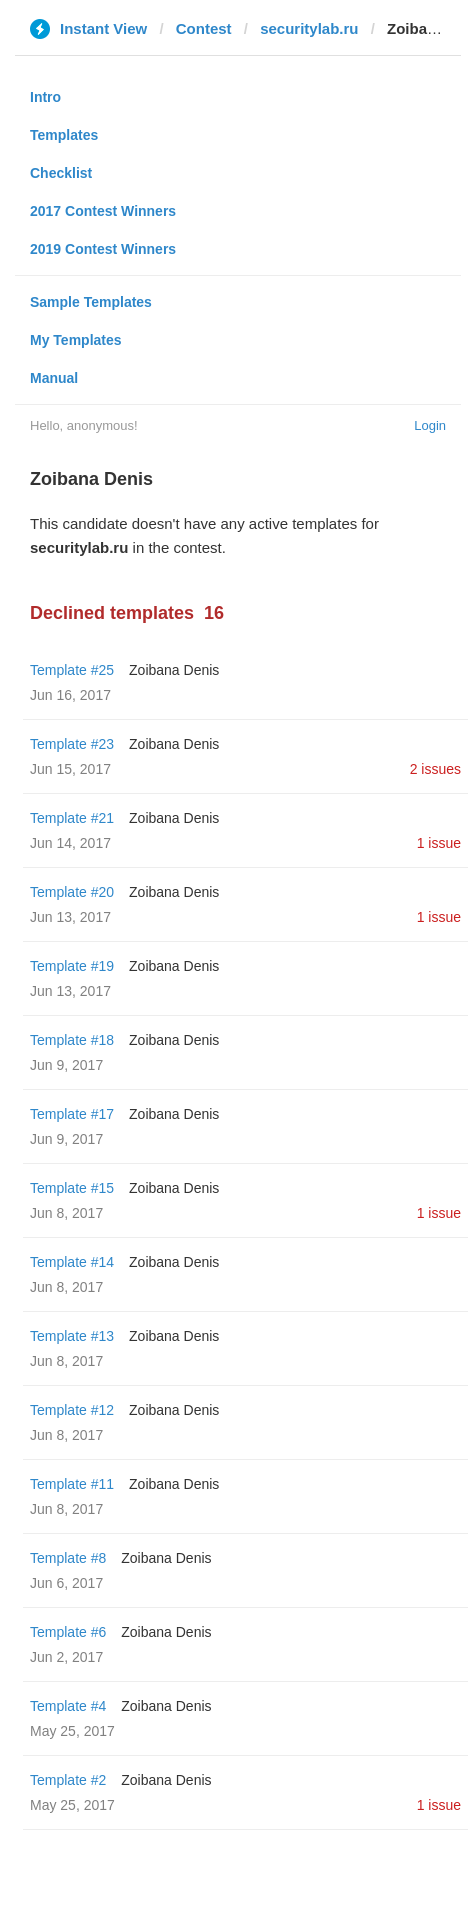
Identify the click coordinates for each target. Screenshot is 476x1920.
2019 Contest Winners (103, 249)
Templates (64, 135)
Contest (204, 28)
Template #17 (72, 1114)
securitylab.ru (309, 28)
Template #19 (72, 966)
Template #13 (72, 1336)
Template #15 (72, 1188)
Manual (54, 378)
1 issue (439, 843)
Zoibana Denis (174, 670)
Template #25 (72, 670)
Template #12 (72, 1410)
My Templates (76, 340)
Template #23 (72, 744)
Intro (45, 97)
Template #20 (72, 892)
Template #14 (72, 1262)
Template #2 (68, 1780)
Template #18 (72, 1040)
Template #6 (68, 1632)
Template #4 (68, 1706)
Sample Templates (91, 302)
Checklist (61, 173)
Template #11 (72, 1484)
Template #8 (68, 1558)
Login (430, 425)
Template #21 (72, 818)
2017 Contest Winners (103, 211)
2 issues (435, 769)
